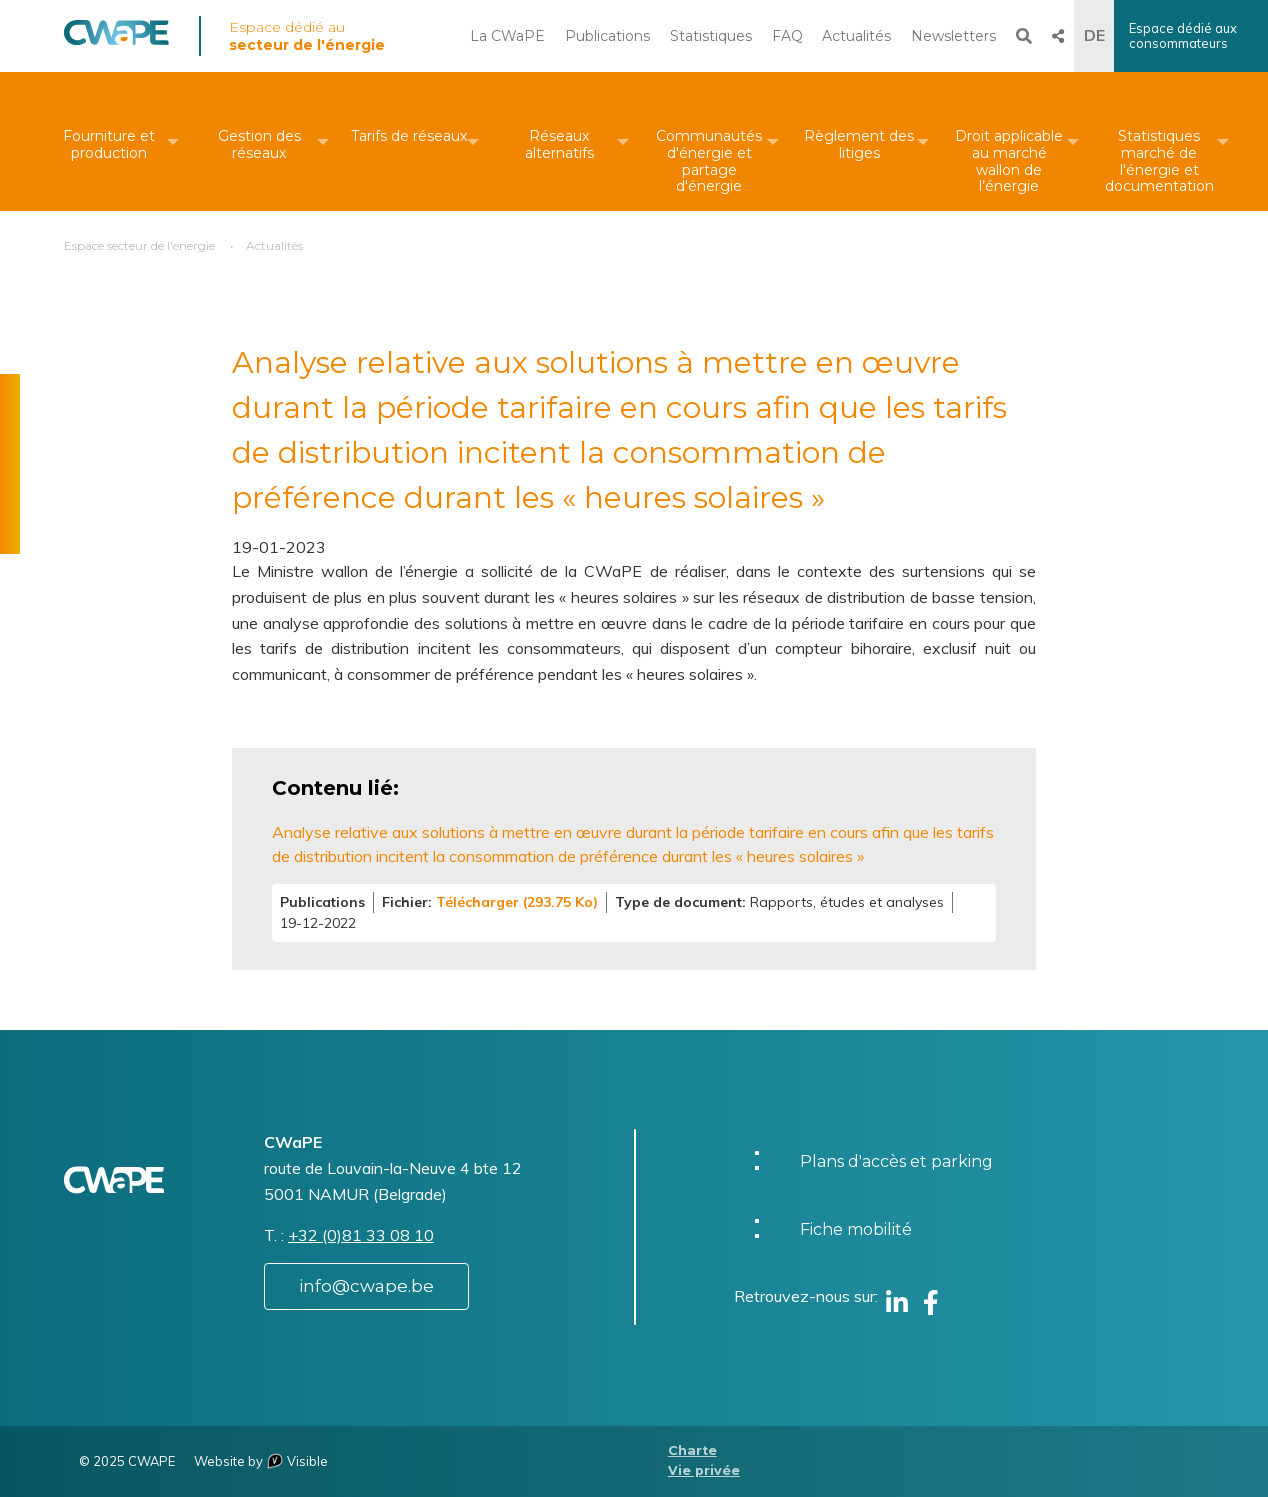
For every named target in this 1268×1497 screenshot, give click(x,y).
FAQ (787, 36)
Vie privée (704, 1470)
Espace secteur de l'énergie (139, 245)
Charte (692, 1450)
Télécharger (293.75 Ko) (517, 902)
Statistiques (711, 36)
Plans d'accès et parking (896, 1161)
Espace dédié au (307, 36)
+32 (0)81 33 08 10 (361, 1235)
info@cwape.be (366, 1286)
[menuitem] (109, 141)
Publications (607, 36)
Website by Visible (261, 1461)
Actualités (856, 36)
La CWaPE (507, 36)
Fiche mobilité (856, 1229)
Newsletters (953, 36)
